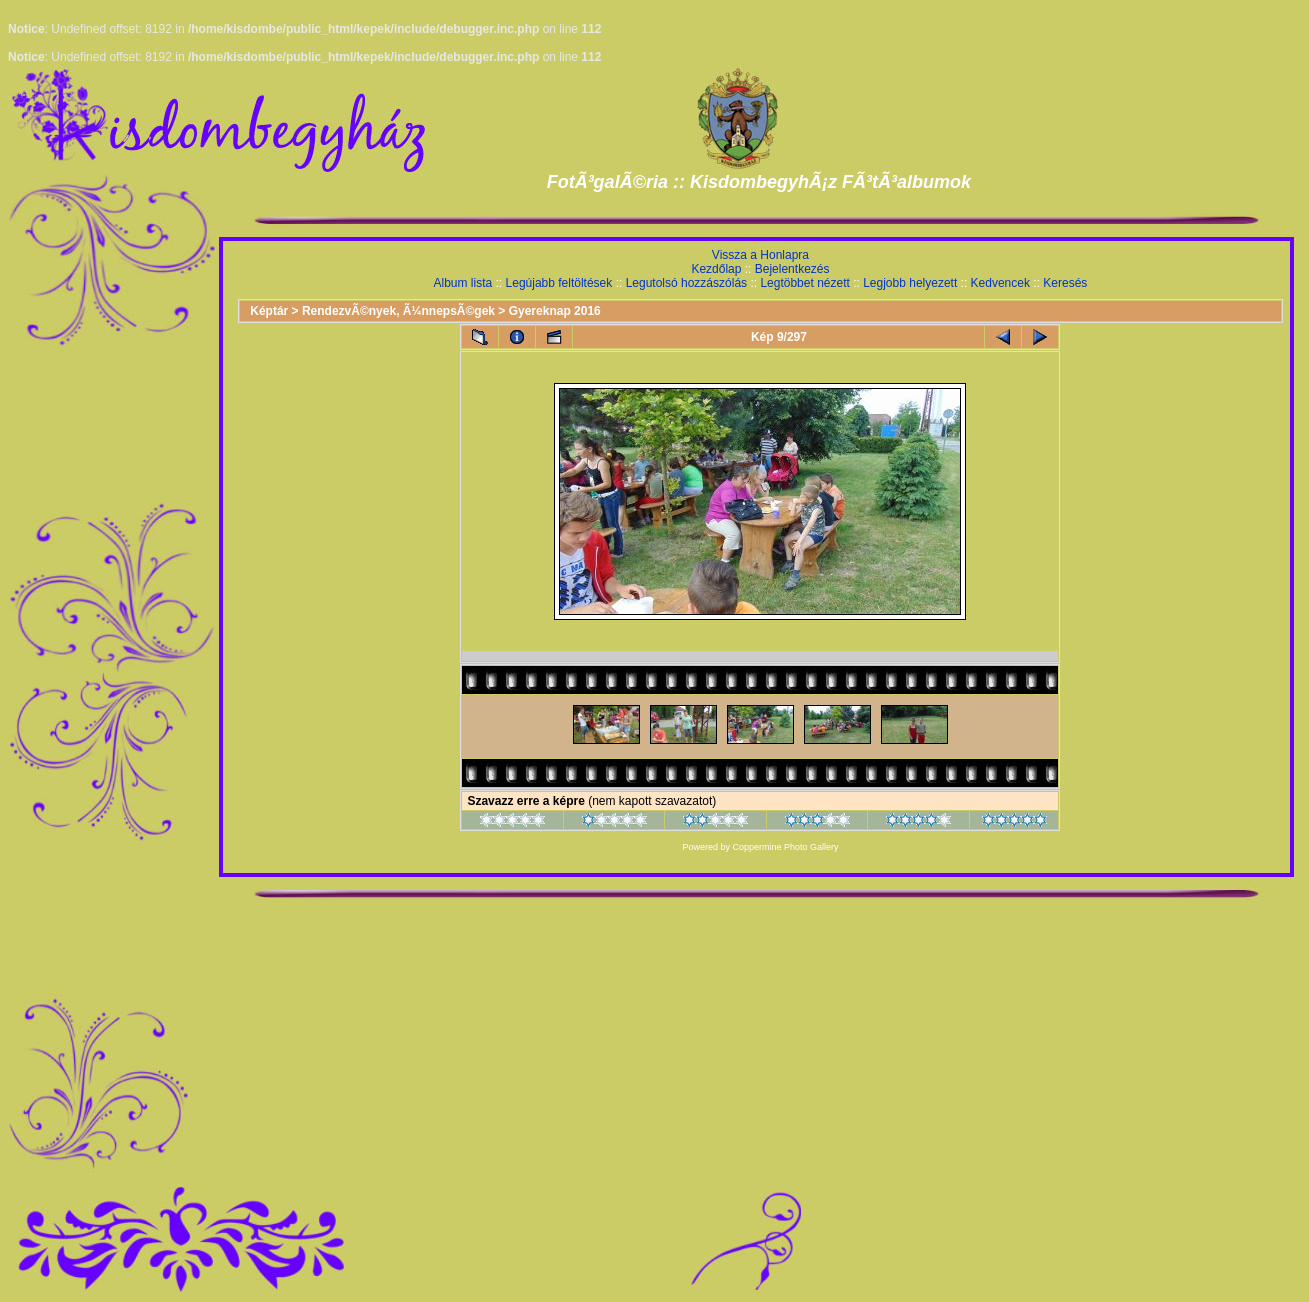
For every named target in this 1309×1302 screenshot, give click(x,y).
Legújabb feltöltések (559, 283)
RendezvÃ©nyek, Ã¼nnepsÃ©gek (398, 311)
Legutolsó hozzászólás (686, 283)
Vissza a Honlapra (760, 255)
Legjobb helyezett (910, 283)
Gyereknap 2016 (555, 311)
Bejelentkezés (792, 269)
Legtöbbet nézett (804, 283)
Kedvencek (1000, 283)
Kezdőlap (716, 269)
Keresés (1065, 283)
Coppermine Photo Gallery (785, 847)
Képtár (269, 311)
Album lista (463, 283)
